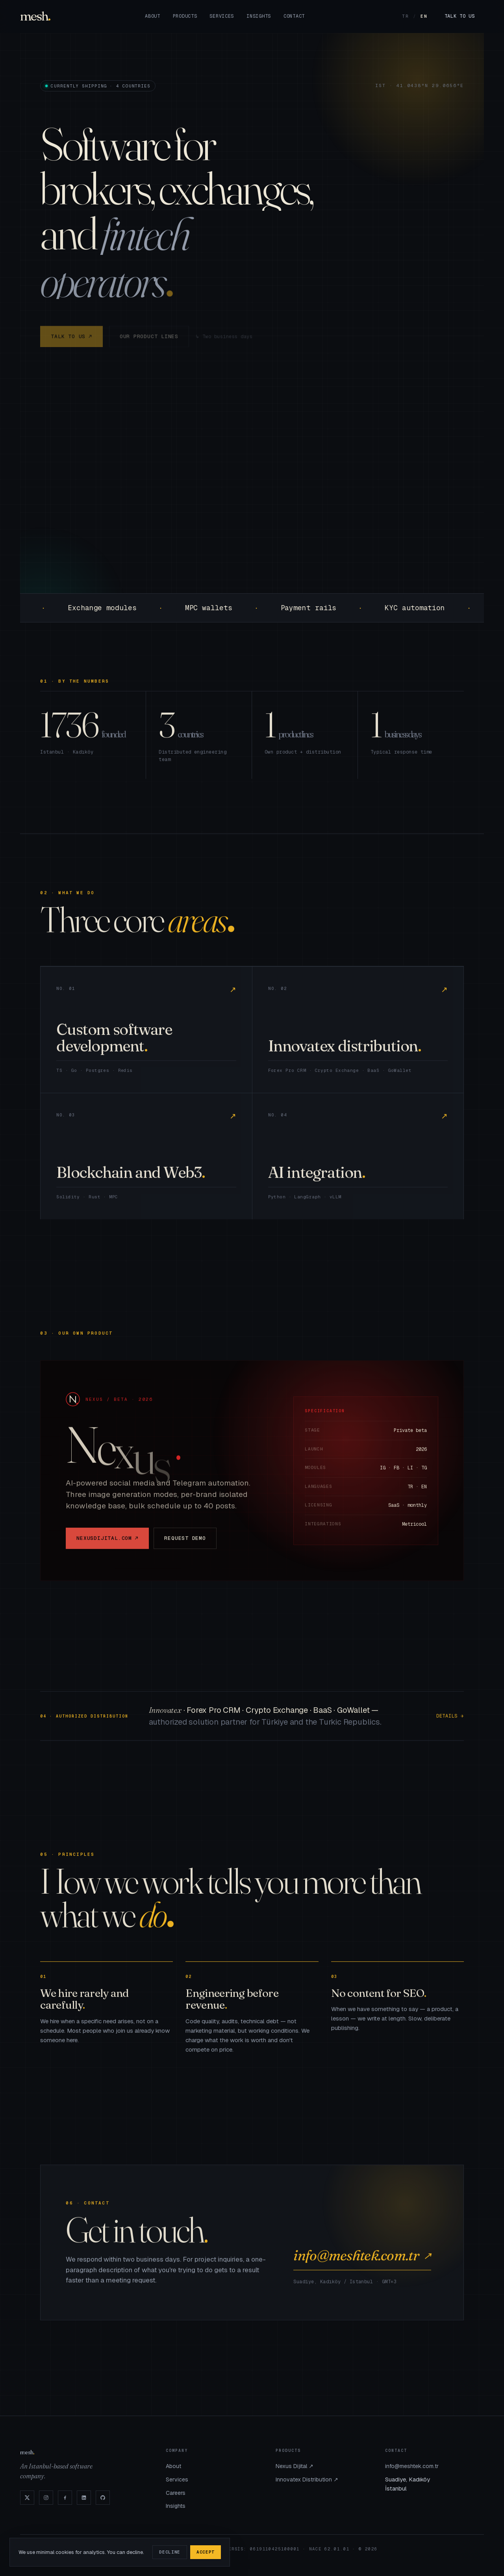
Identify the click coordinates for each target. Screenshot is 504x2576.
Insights (258, 16)
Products (185, 16)
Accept (205, 2552)
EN (424, 16)
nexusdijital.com (107, 1545)
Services (221, 16)
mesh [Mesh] (34, 16)
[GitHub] (103, 2498)
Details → (450, 1722)
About (152, 16)
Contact (294, 16)
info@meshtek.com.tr (362, 2262)
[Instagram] (46, 2498)
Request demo (185, 1545)
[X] (27, 2498)
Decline (169, 2552)
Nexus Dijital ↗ (294, 2466)
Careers (175, 2492)
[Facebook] (65, 2498)
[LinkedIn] (84, 2498)
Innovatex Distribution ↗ (307, 2479)
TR (405, 16)
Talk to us (460, 16)
